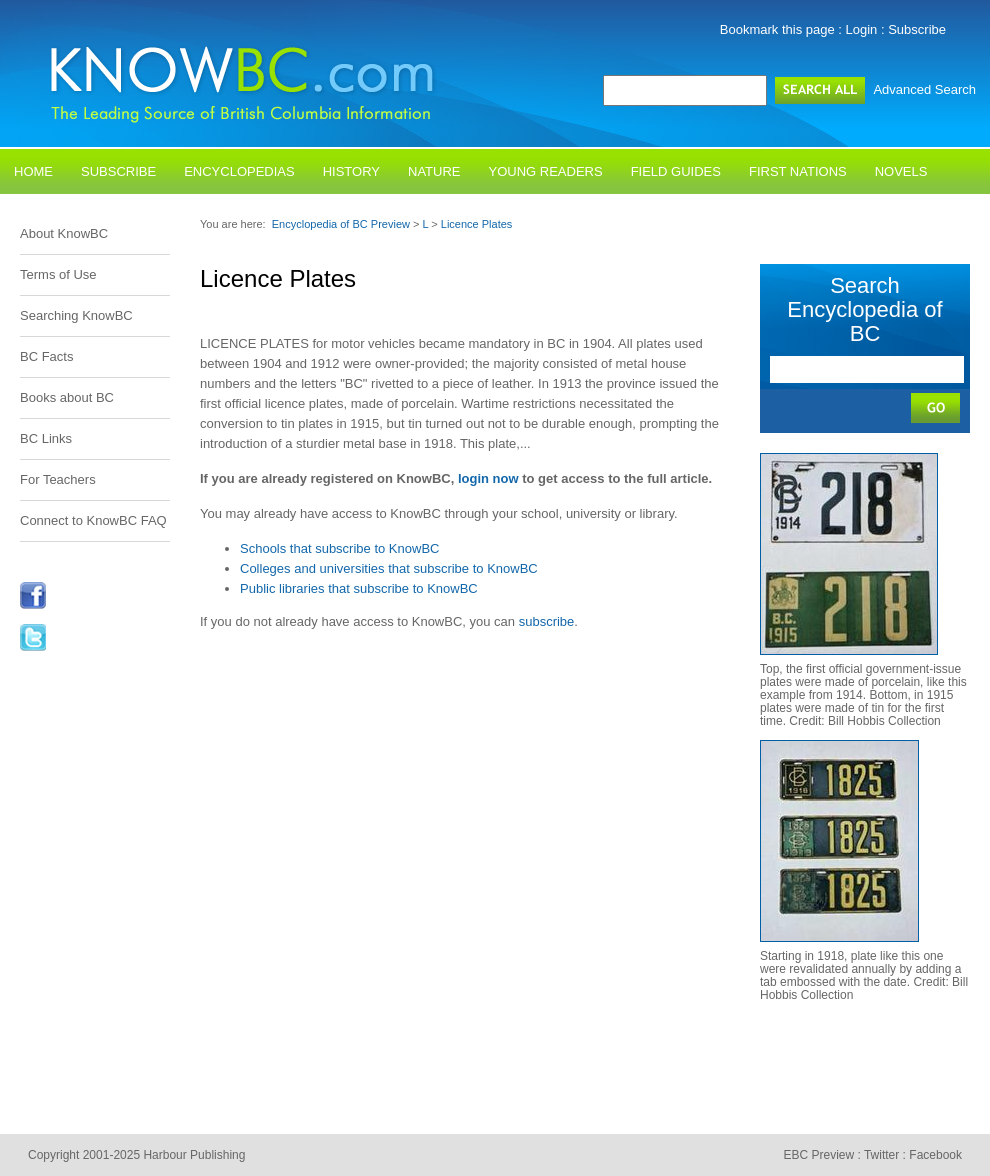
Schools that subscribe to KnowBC (339, 548)
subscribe (547, 621)
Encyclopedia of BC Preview (341, 224)
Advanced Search (924, 89)
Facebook (935, 1155)
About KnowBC (64, 233)
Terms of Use (58, 274)
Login (862, 29)
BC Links (46, 438)
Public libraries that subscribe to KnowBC (359, 588)
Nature (434, 171)
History (351, 171)
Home (33, 171)
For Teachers (58, 479)
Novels (901, 171)
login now (488, 478)
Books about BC (67, 397)
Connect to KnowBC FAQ (93, 520)
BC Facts (46, 356)
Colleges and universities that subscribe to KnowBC (389, 568)
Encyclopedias (239, 171)
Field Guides (676, 171)
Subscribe (917, 29)
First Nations (798, 171)
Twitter (881, 1155)
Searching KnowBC (76, 315)
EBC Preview (818, 1155)
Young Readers (546, 171)
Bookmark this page (777, 29)
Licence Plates (477, 224)
